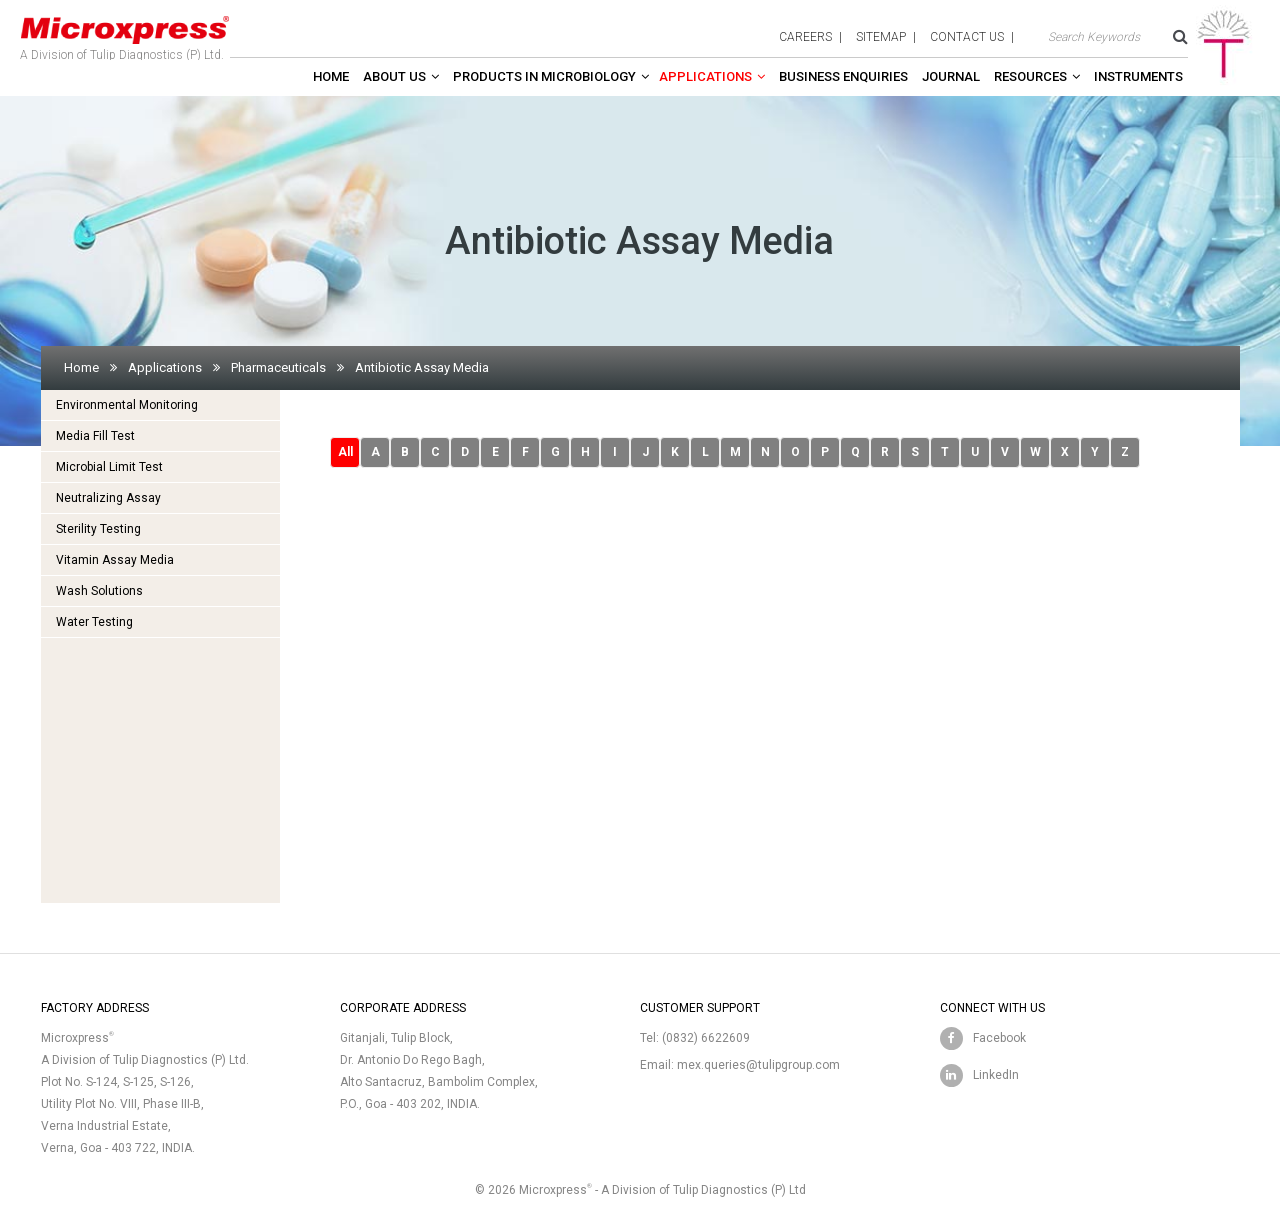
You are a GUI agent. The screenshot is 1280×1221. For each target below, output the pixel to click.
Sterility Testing (98, 529)
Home (331, 76)
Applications (705, 76)
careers (805, 37)
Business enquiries (843, 76)
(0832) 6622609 (706, 1038)
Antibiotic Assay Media (422, 367)
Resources (1030, 76)
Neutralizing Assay (108, 498)
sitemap (881, 37)
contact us (967, 37)
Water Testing (94, 622)
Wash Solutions (99, 591)
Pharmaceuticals (278, 367)
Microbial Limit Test (109, 467)
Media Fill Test (95, 436)
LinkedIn (996, 1075)
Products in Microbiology (544, 76)
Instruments (1138, 76)
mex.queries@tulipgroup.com (758, 1065)
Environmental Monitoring (127, 405)
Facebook (999, 1038)
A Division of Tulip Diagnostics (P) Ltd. (125, 34)
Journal (951, 76)
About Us (394, 76)
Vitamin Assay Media (115, 560)
